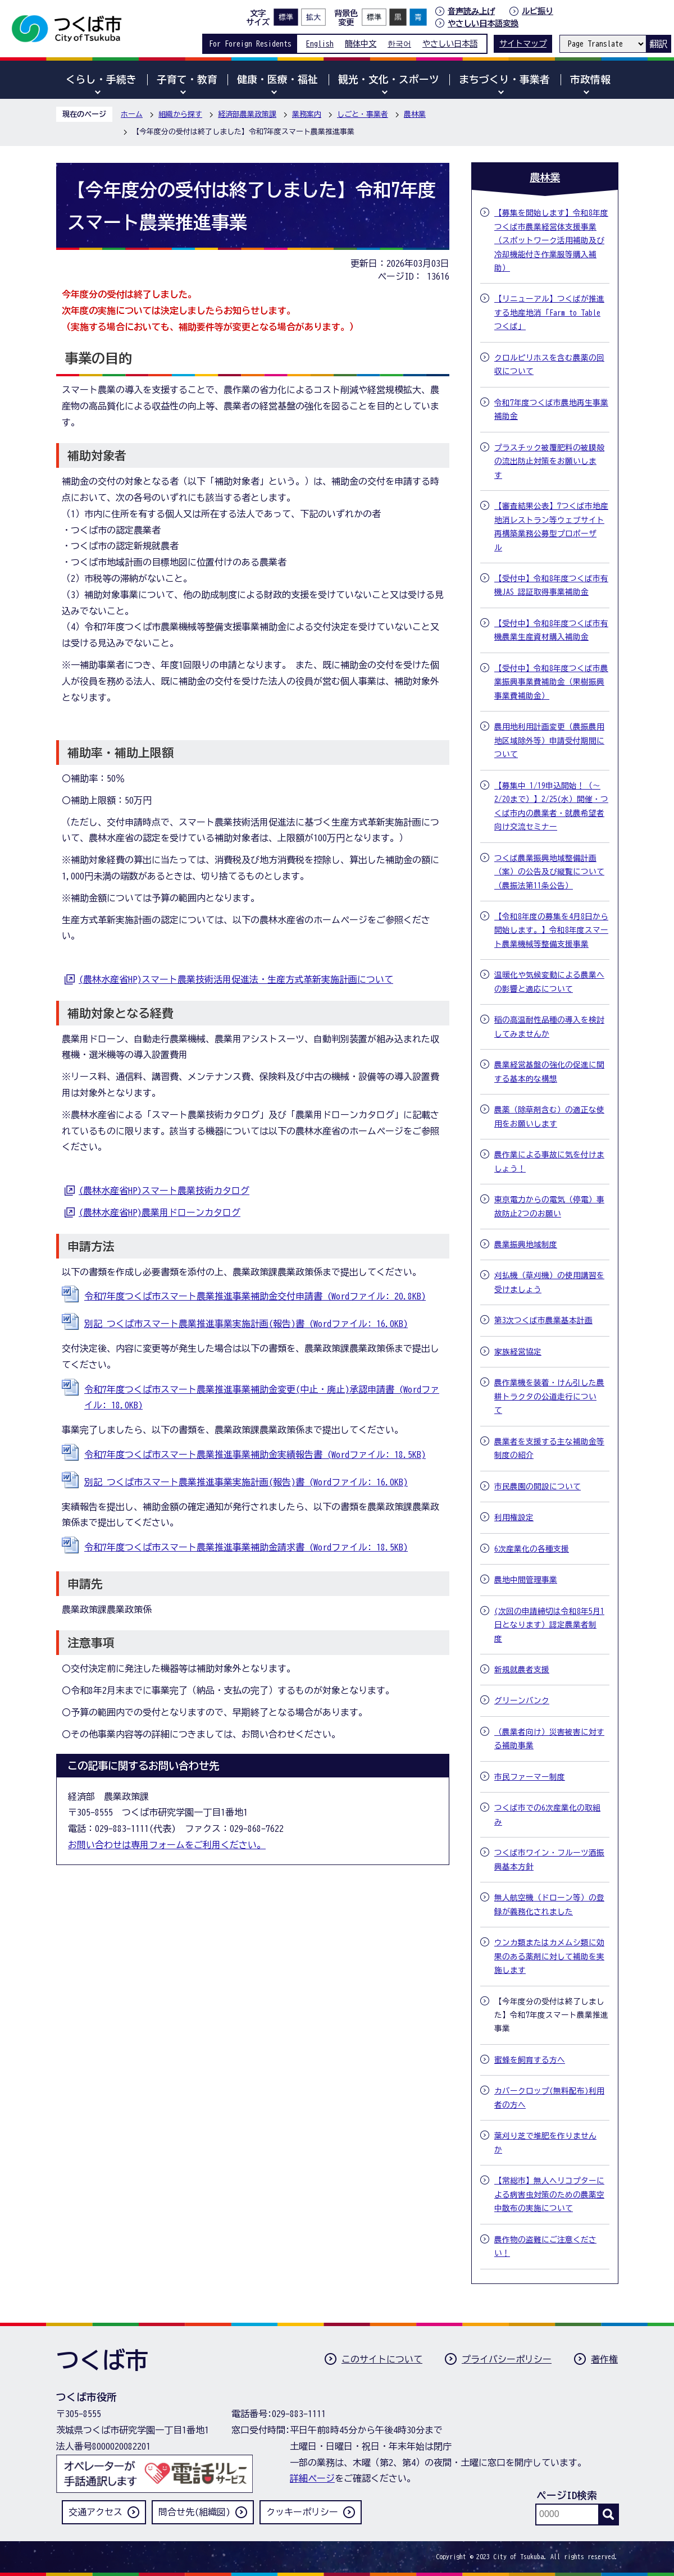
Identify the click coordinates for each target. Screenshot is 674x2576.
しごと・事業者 (362, 114)
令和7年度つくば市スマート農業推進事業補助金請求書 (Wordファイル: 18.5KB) (246, 1547)
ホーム (132, 114)
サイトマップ (523, 43)
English (320, 43)
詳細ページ (312, 2478)
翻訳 (658, 43)
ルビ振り (537, 11)
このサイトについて (381, 2359)
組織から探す (180, 114)
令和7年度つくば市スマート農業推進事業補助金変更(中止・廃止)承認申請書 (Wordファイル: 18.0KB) (261, 1397)
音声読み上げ (471, 11)
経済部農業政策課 (247, 114)
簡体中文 (360, 43)
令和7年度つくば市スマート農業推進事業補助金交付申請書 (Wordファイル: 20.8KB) (255, 1296)
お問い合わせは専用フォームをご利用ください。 (167, 1844)
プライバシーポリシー (507, 2359)
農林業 (415, 114)
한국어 (399, 43)
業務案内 (306, 114)
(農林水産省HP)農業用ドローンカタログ (159, 1212)
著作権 (604, 2359)
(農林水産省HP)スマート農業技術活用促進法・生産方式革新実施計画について (236, 979)
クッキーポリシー (302, 2511)
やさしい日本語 (449, 43)
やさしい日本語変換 (483, 23)
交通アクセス (95, 2511)
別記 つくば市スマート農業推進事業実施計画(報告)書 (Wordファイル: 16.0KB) (246, 1323)
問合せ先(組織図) (194, 2511)
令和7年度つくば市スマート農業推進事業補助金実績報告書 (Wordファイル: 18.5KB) (255, 1454)
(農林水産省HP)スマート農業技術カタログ (164, 1190)
